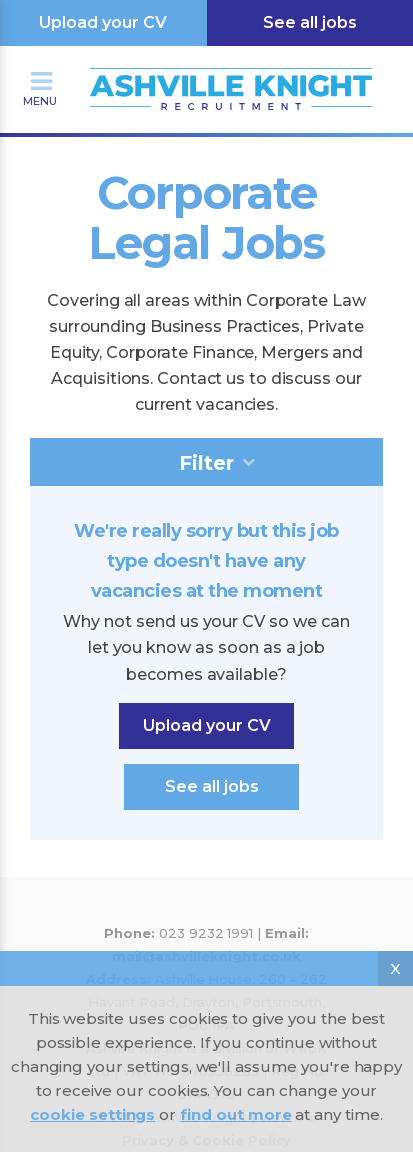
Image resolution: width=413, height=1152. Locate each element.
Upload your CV (103, 22)
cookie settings (92, 1114)
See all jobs (310, 22)
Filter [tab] (206, 463)
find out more (235, 1114)
